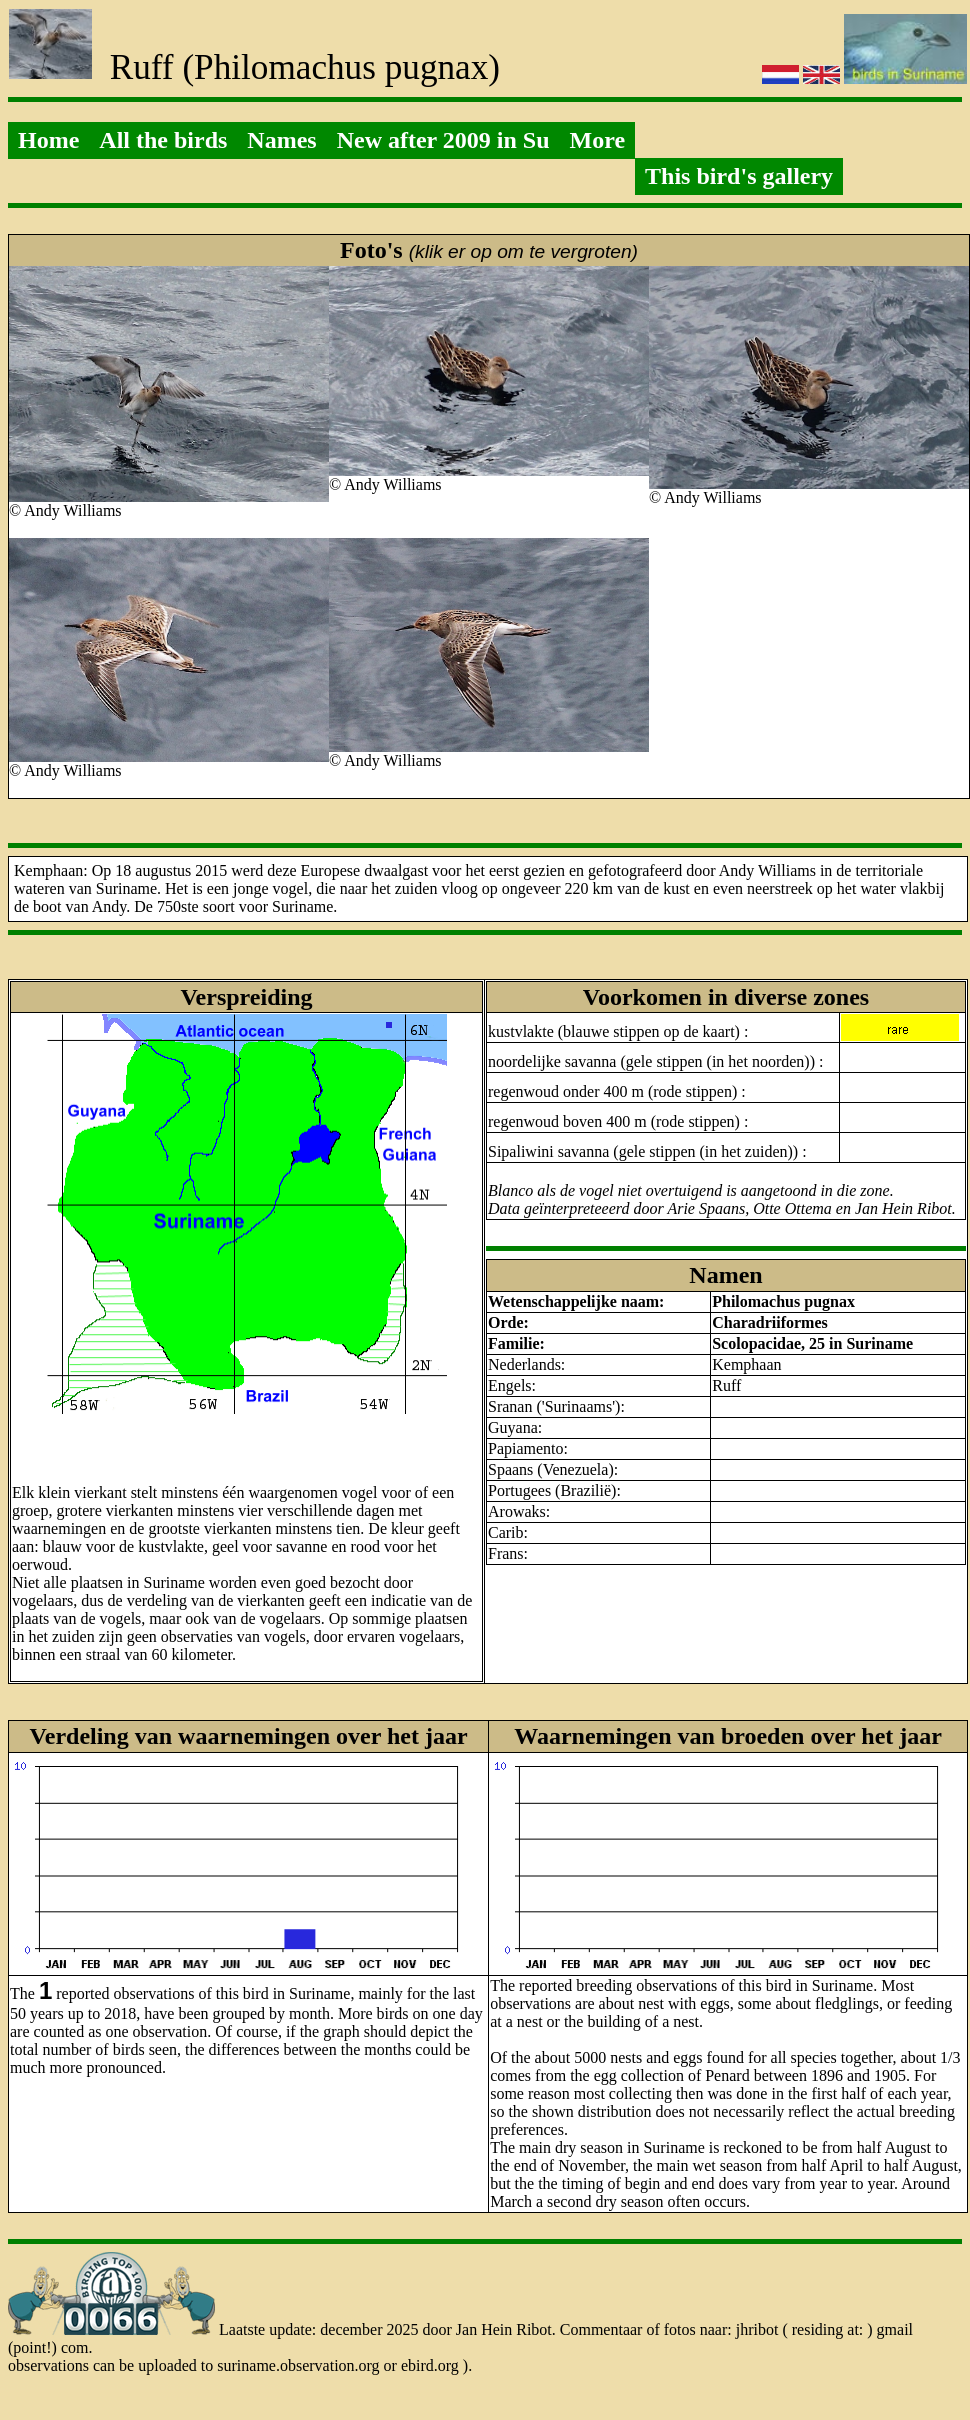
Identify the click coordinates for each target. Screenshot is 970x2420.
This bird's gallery (739, 176)
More (598, 140)
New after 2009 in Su (443, 140)
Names (281, 140)
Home (48, 140)
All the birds (163, 140)
